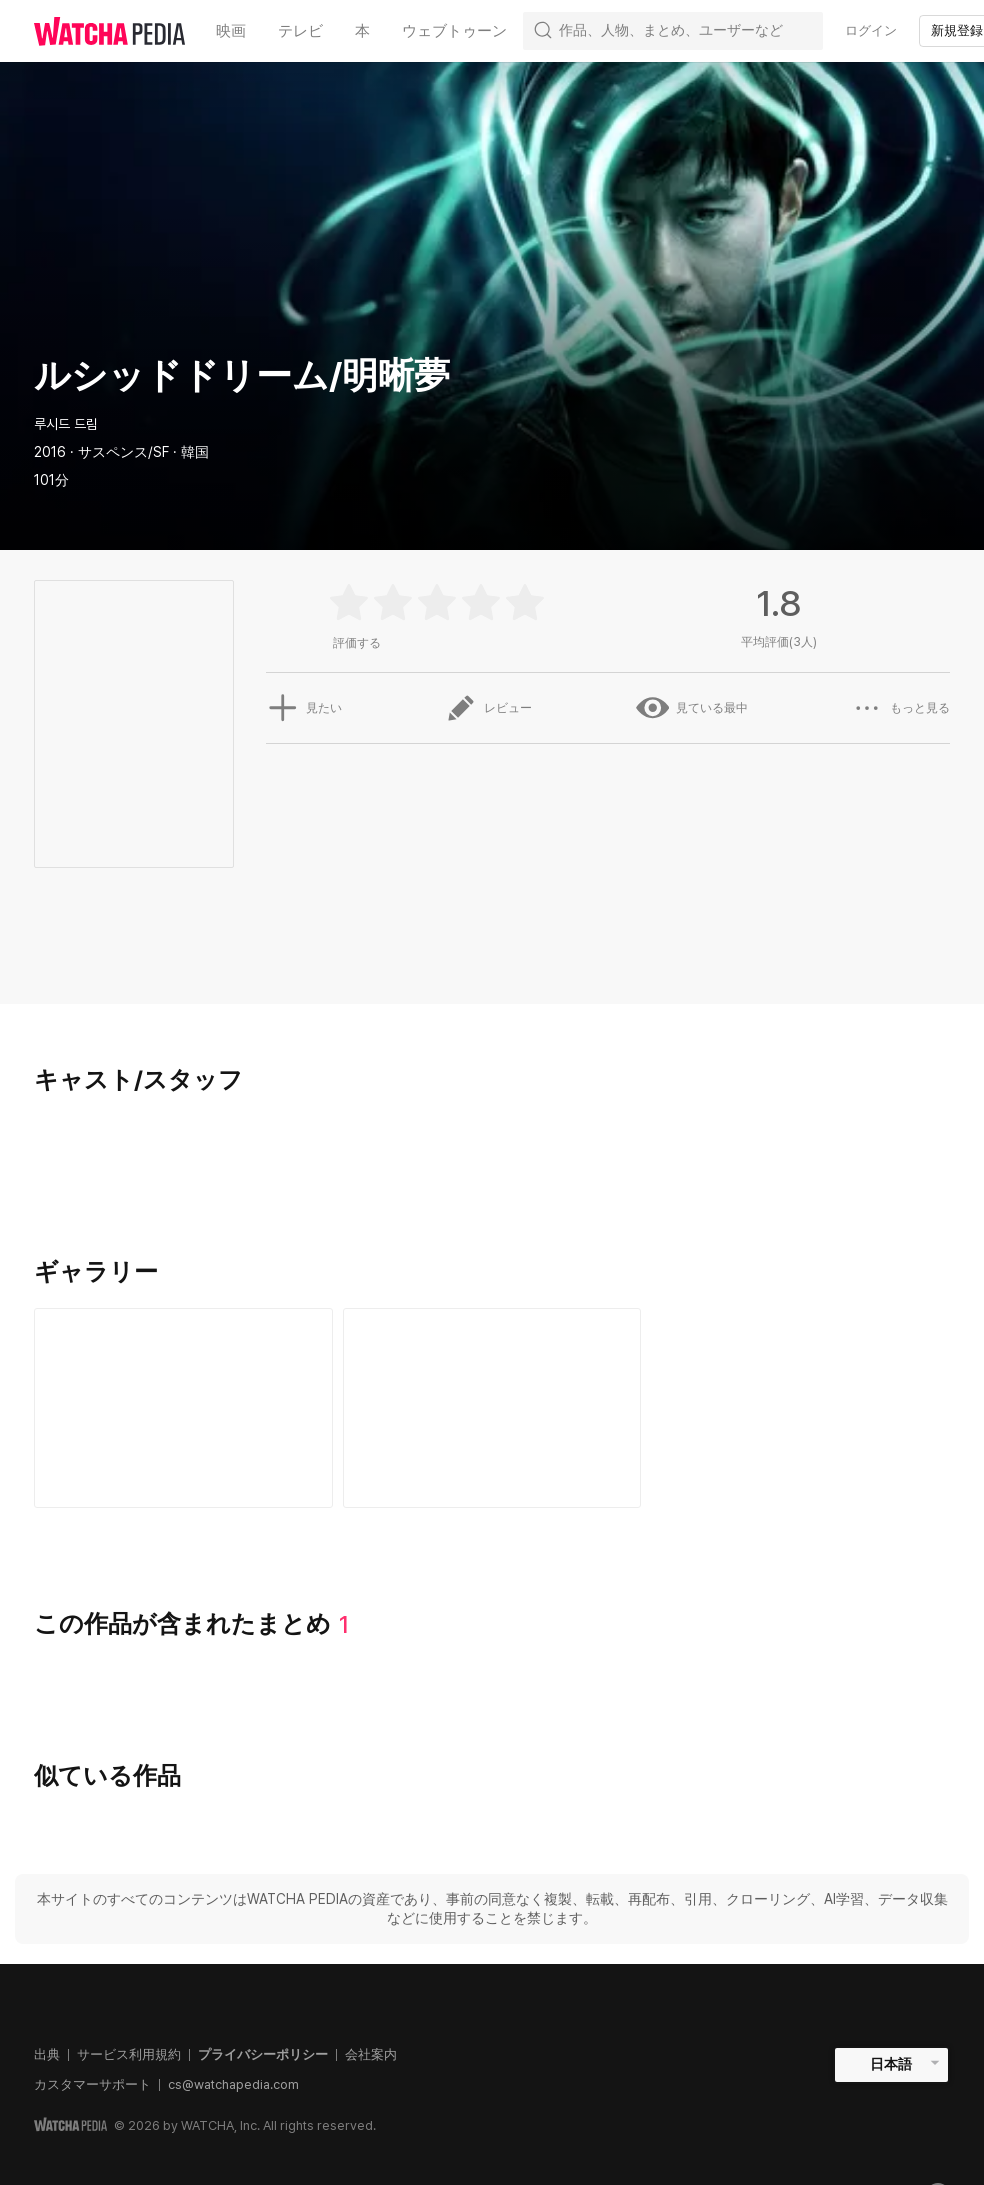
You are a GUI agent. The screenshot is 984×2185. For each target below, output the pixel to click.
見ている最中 (692, 708)
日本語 (891, 2064)
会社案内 (371, 2054)
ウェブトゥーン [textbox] (454, 31)
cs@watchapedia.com (233, 2084)
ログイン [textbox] (871, 30)
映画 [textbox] (231, 31)
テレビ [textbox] (300, 31)
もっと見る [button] (901, 708)
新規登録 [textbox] (957, 30)
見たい (303, 708)
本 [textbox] (362, 31)
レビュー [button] (488, 708)
